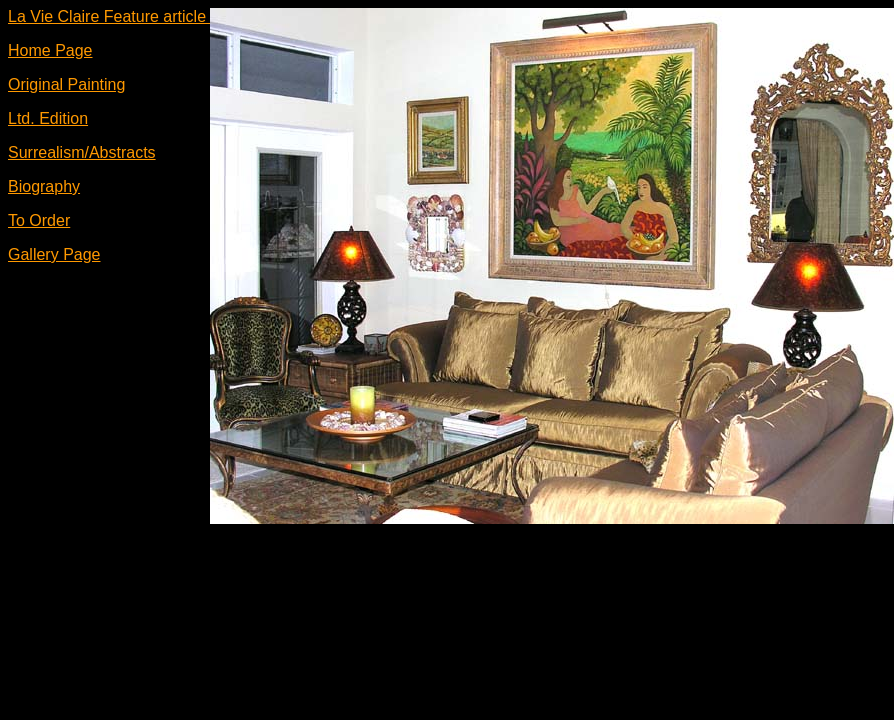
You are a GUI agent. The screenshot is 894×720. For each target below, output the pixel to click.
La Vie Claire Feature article (109, 16)
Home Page (50, 50)
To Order (39, 220)
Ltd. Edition (48, 118)
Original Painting (66, 84)
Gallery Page (54, 254)
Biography (44, 186)
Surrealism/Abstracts (82, 152)
